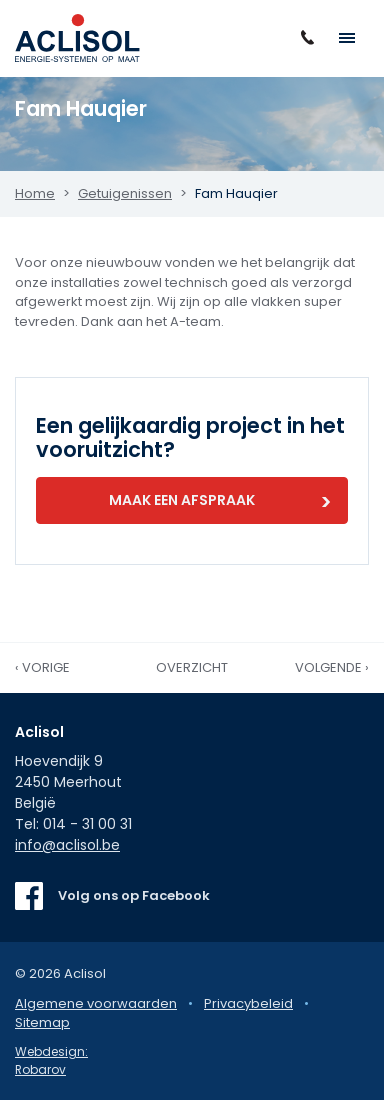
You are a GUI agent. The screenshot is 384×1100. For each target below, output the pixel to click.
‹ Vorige (42, 667)
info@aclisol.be (67, 845)
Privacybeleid (248, 1003)
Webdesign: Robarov (51, 1060)
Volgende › (332, 667)
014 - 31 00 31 (87, 824)
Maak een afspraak (182, 500)
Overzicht (192, 667)
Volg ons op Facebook (134, 895)
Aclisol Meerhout (77, 38)
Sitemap (42, 1022)
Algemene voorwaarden (96, 1003)
